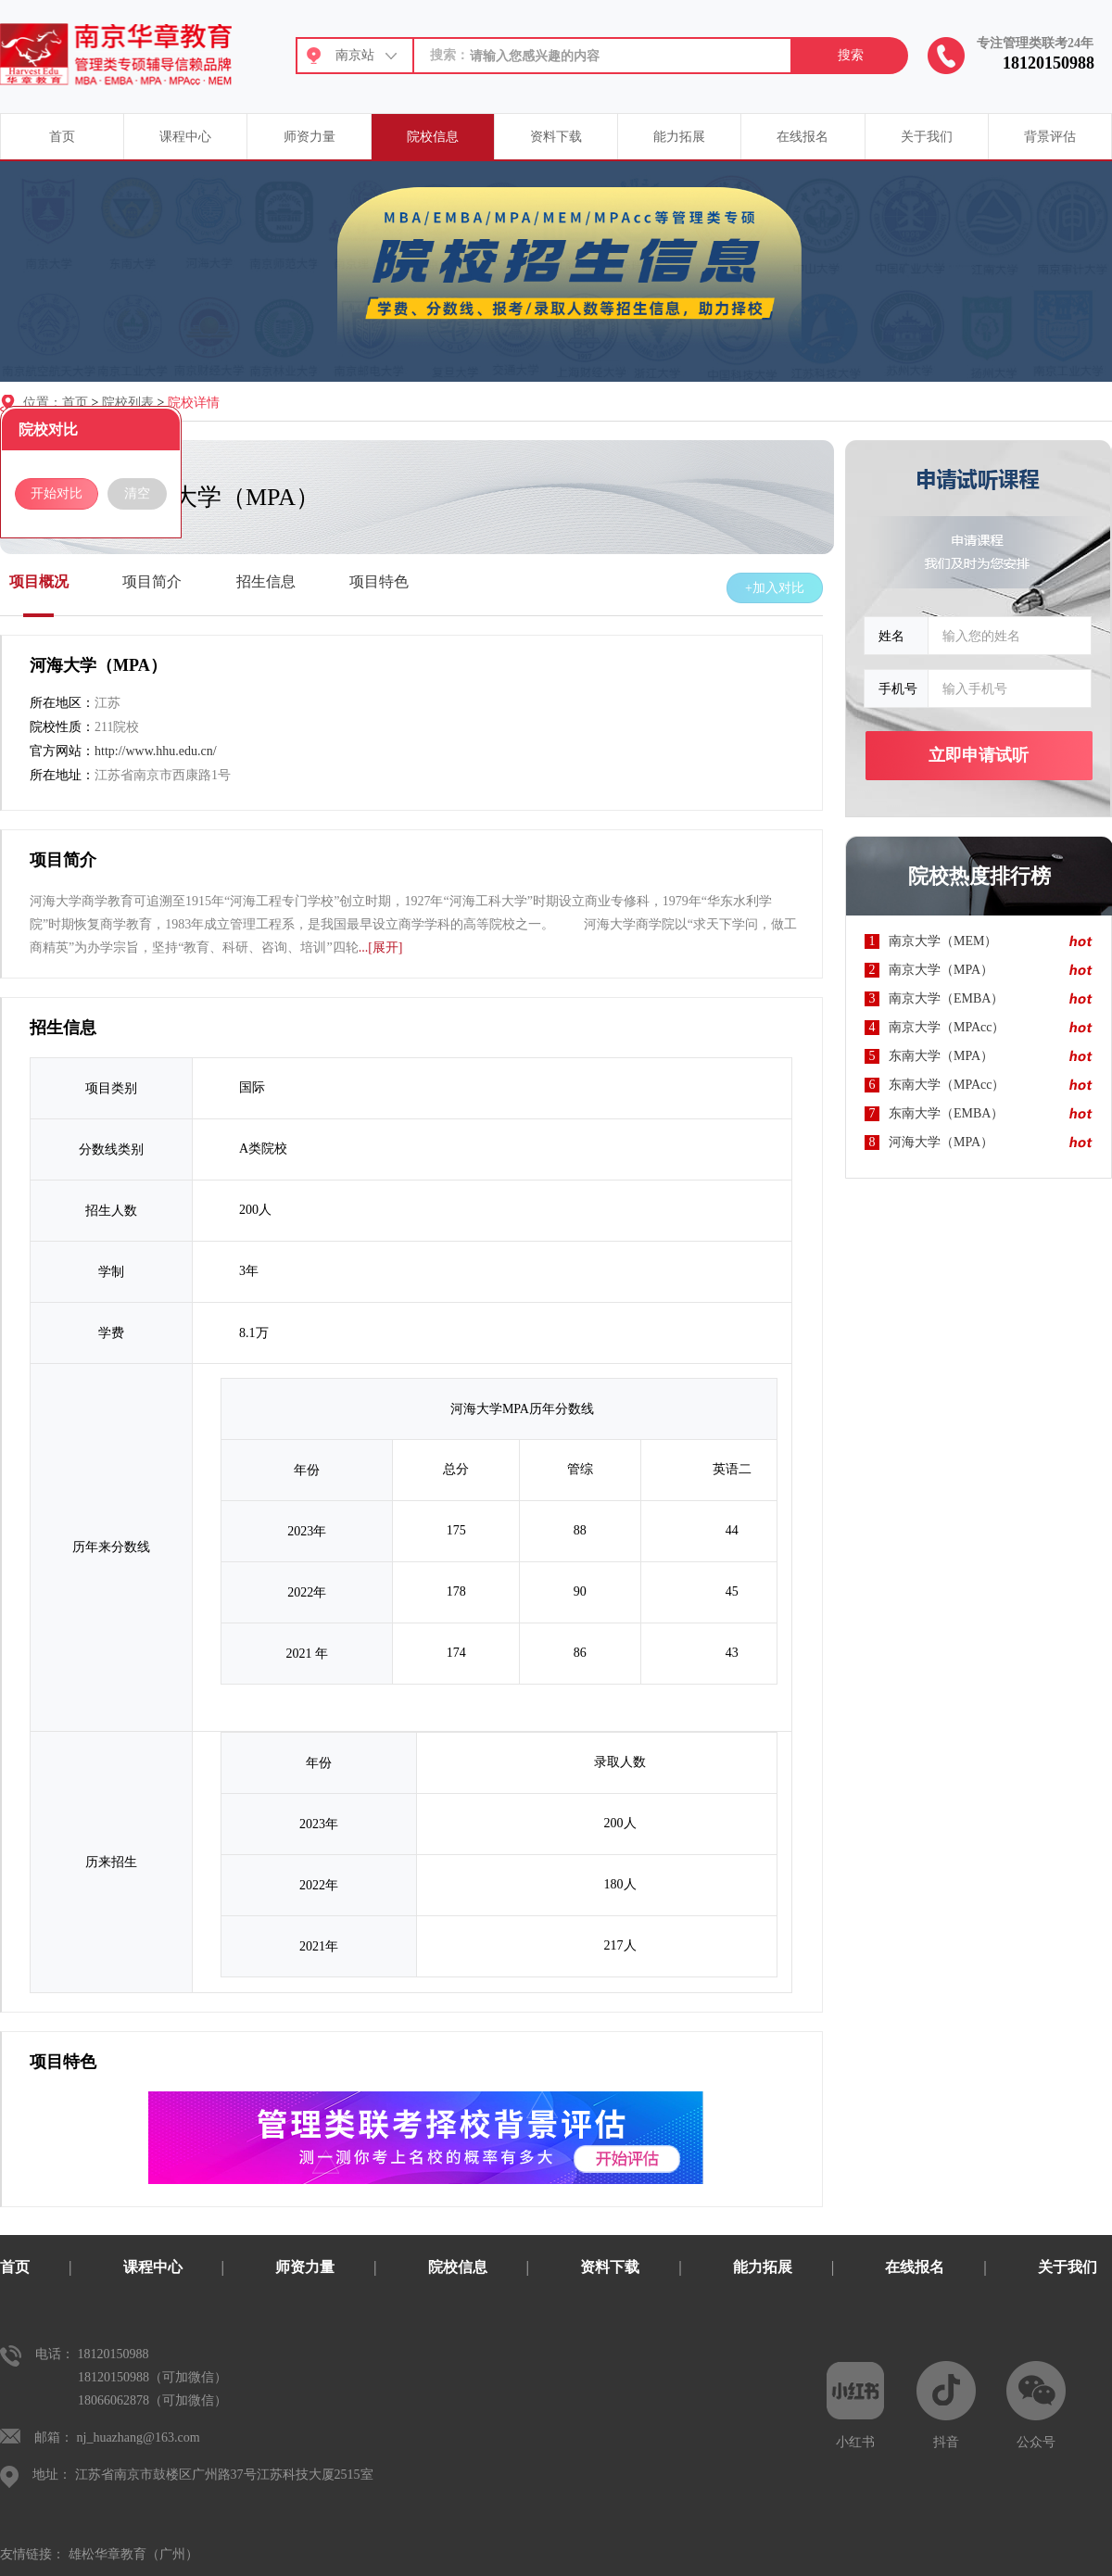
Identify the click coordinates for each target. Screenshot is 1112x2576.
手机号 (897, 688)
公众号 (1036, 2405)
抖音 (946, 2405)
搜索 (851, 54)
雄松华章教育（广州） (133, 2554)
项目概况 (39, 581)
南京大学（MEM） (943, 941)
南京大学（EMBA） (946, 998)
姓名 (891, 635)
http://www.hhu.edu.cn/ (156, 751)
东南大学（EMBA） (946, 1113)
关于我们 (927, 137)
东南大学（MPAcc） (947, 1085)
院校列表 (128, 403)
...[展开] (381, 947)
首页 (62, 137)
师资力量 (309, 137)
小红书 (855, 2405)
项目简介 (152, 581)
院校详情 (194, 403)
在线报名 (802, 137)
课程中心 (185, 137)
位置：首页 (55, 403)
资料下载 (556, 137)
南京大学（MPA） (941, 970)
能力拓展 (679, 137)
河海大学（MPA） (941, 1142)
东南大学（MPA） (941, 1056)
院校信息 (433, 137)
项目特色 (379, 581)
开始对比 (56, 493)
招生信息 (266, 581)
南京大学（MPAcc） (947, 1027)
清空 (137, 493)
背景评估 (1050, 137)
